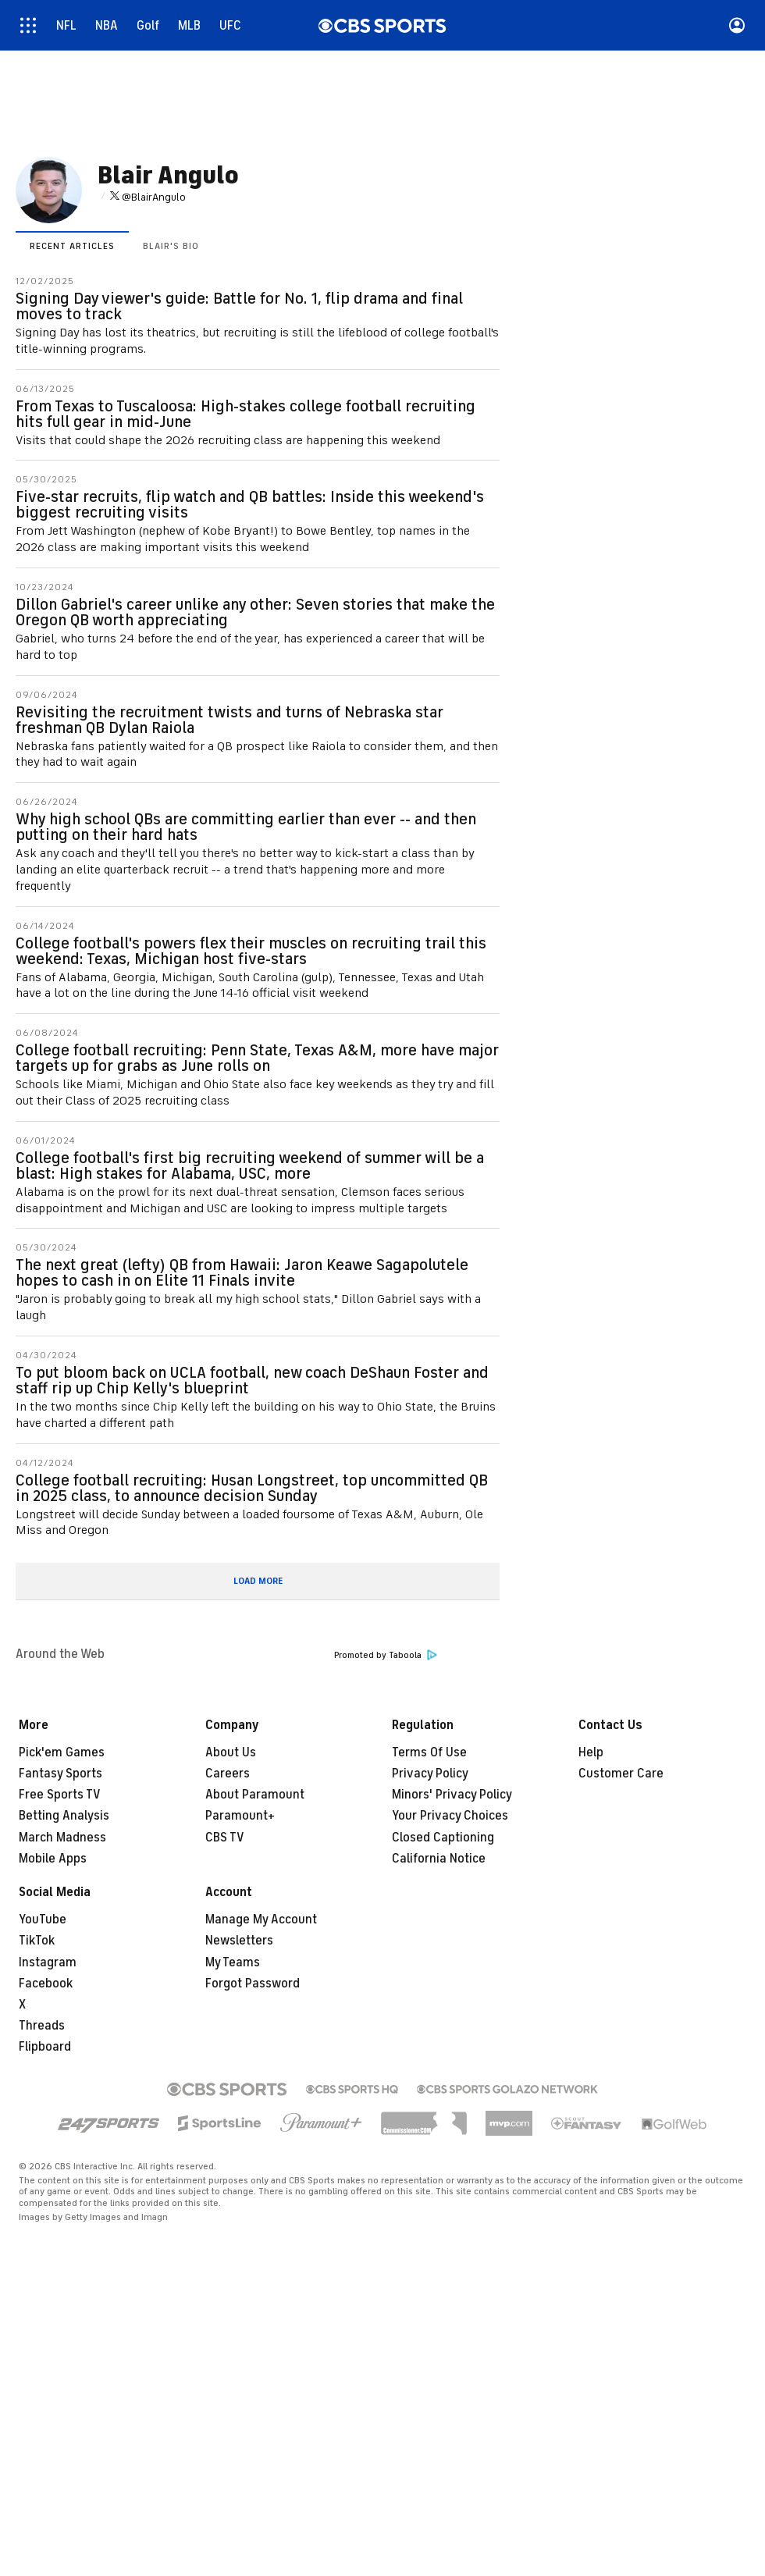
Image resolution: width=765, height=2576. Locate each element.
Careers (227, 1773)
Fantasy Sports (60, 1773)
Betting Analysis (64, 1815)
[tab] (72, 244)
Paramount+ (240, 1815)
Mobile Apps (53, 1858)
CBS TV (224, 1837)
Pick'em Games (62, 1752)
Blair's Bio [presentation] (171, 245)
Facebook (46, 1983)
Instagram (47, 1962)
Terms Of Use (429, 1752)
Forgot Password (252, 1983)
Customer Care (621, 1773)
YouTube (42, 1919)
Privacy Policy (430, 1773)
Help (590, 1752)
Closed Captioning (443, 1837)
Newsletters (239, 1940)
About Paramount (254, 1794)
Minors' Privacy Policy (452, 1794)
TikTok (37, 1940)
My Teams (232, 1962)
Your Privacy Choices (450, 1815)
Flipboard (45, 2047)
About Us (230, 1752)
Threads (42, 2025)
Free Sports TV (60, 1794)
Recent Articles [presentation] (72, 245)
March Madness (62, 1837)
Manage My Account (261, 1919)
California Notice (439, 1858)
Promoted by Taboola (385, 1655)
